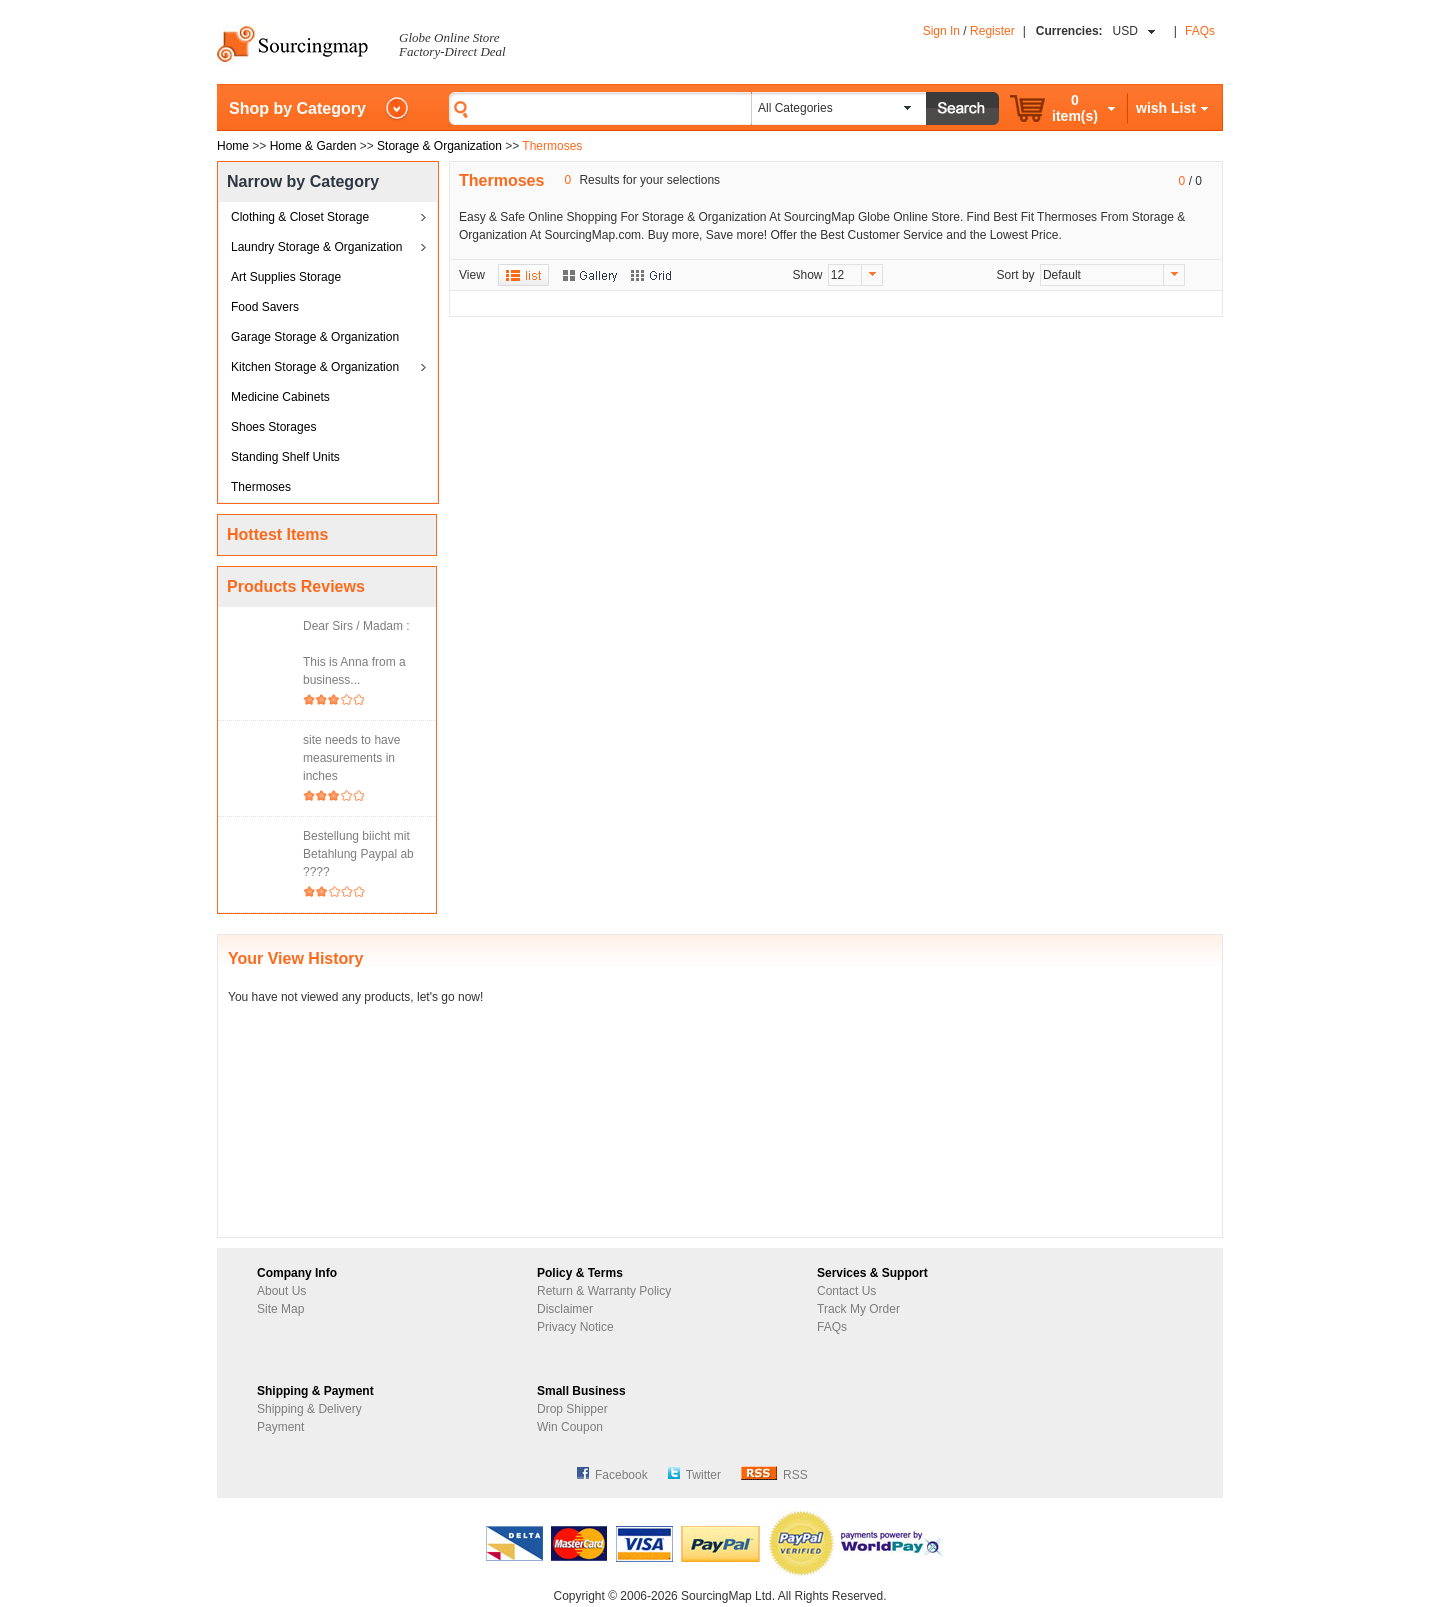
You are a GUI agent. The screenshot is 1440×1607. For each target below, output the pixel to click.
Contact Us (846, 1291)
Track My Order (858, 1309)
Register (992, 31)
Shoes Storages (273, 427)
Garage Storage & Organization (315, 337)
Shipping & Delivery (309, 1409)
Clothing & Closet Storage (300, 217)
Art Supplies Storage (286, 277)
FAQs (1200, 31)
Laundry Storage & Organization (316, 247)
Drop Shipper (572, 1409)
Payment (280, 1427)
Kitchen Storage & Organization (315, 367)
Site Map (280, 1309)
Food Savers (265, 307)
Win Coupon (570, 1427)
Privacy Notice (575, 1327)
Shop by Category (297, 108)
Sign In (941, 31)
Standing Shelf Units (285, 457)
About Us (281, 1291)
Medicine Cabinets (280, 397)
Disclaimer (565, 1309)
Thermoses (261, 487)
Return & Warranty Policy (604, 1291)
